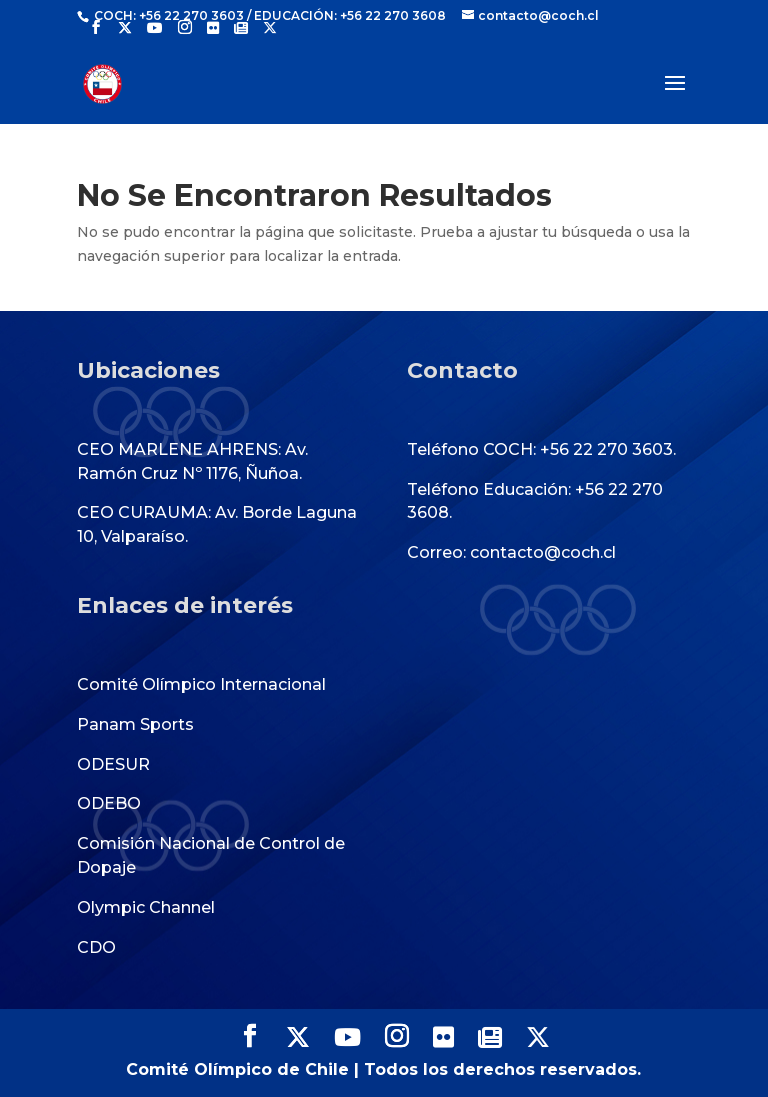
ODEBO (109, 803)
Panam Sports (135, 724)
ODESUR (113, 764)
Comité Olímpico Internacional (201, 684)
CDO (96, 947)
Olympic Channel (146, 907)
